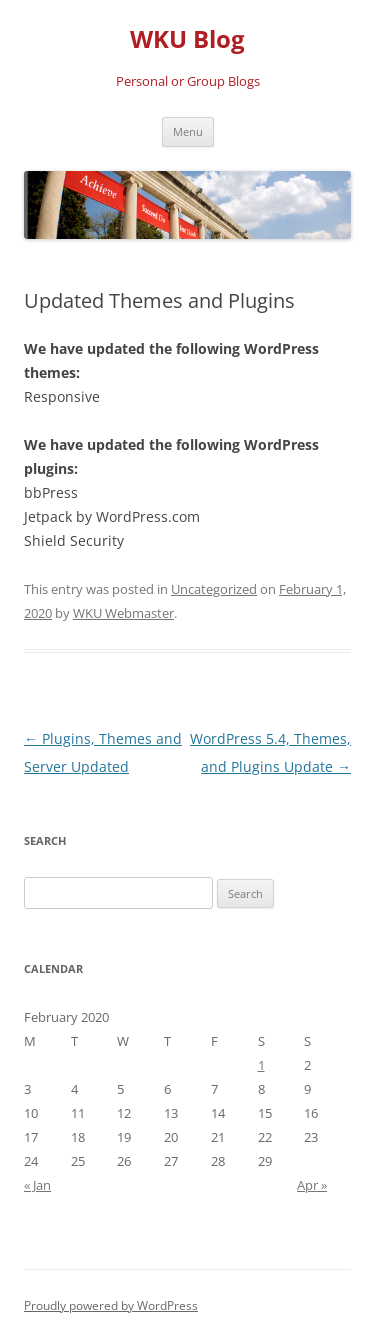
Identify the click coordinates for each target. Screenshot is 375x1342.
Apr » (312, 1185)
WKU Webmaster (123, 613)
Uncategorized (214, 589)
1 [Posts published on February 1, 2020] (261, 1065)
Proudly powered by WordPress (111, 1305)
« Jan (37, 1185)
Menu (188, 131)
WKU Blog (187, 39)
